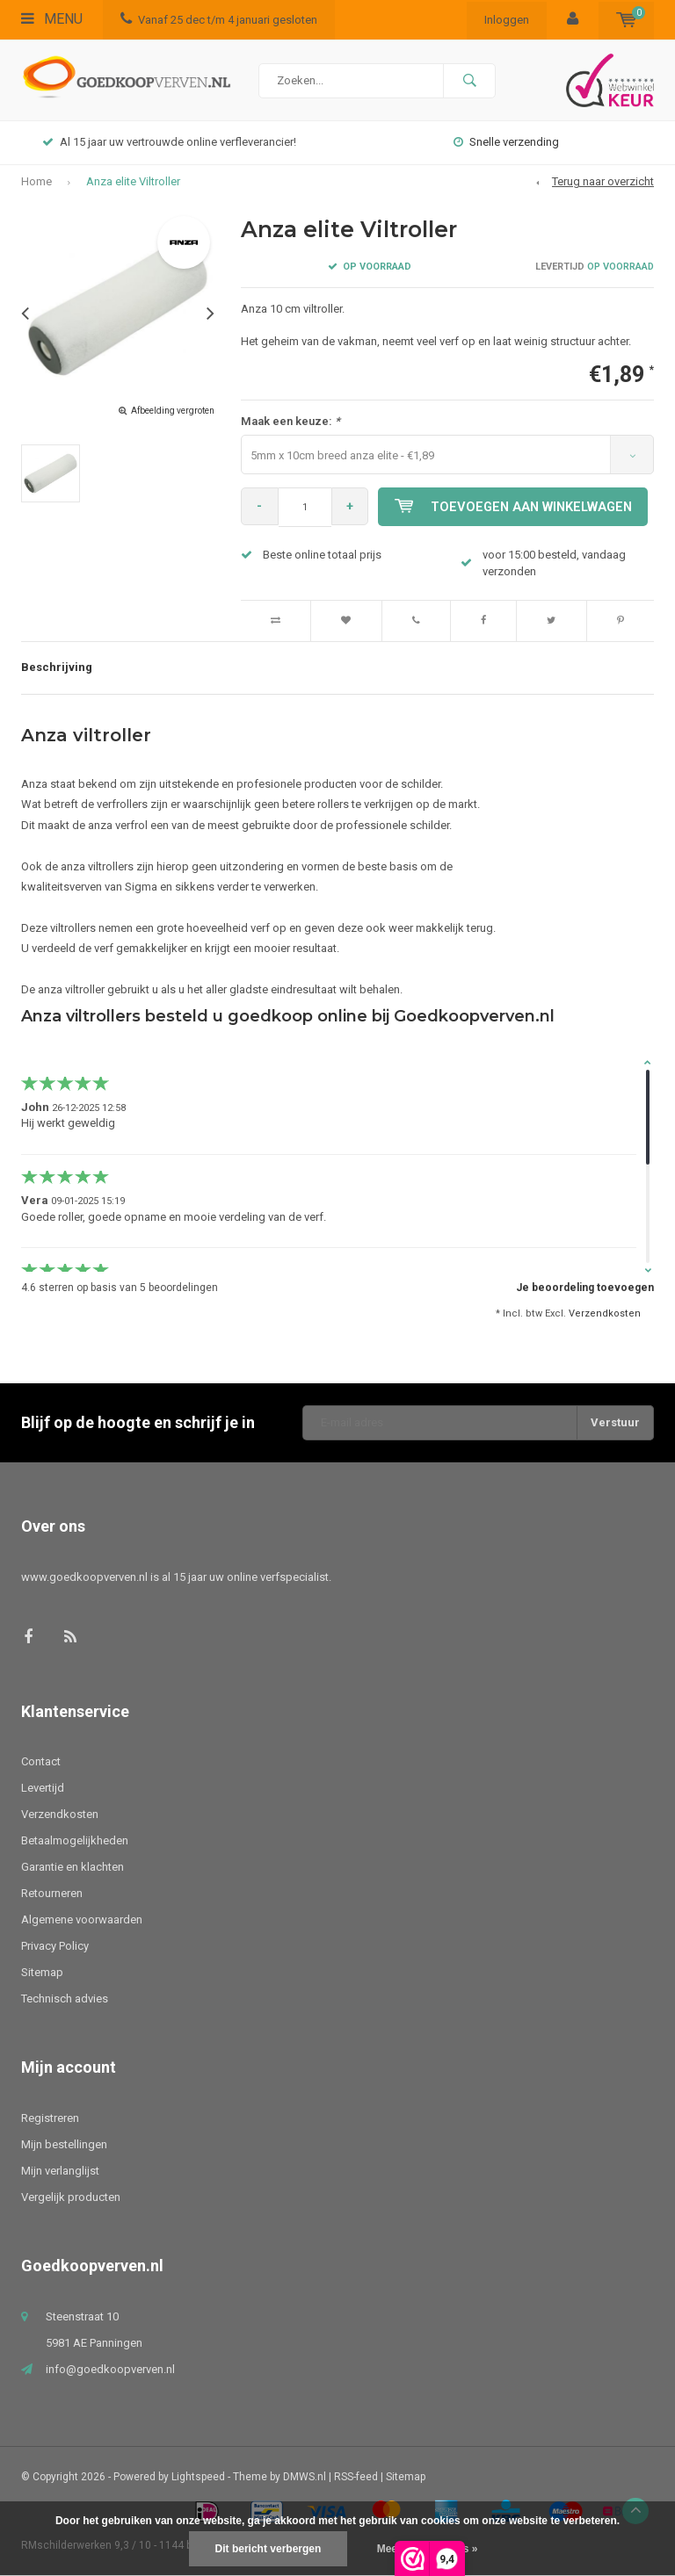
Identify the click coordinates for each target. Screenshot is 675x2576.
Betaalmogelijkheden (74, 1840)
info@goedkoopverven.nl (110, 2369)
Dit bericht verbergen (268, 2549)
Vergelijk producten (70, 2197)
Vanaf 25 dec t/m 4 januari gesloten (218, 19)
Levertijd (42, 1787)
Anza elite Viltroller (133, 181)
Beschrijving (56, 667)
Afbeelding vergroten (172, 410)
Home (36, 181)
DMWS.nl (304, 2477)
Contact (41, 1761)
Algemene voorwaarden (81, 1919)
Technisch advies (64, 1998)
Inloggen (506, 19)
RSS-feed (356, 2477)
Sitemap (42, 1972)
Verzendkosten (605, 1313)
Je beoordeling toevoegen (585, 1287)
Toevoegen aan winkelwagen (516, 507)
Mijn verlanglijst (60, 2170)
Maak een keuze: (290, 421)
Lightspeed (198, 2477)
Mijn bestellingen (64, 2144)
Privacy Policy (55, 1945)
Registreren (50, 2118)
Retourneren (52, 1893)
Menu (52, 19)
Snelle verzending (506, 141)
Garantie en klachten (72, 1866)
